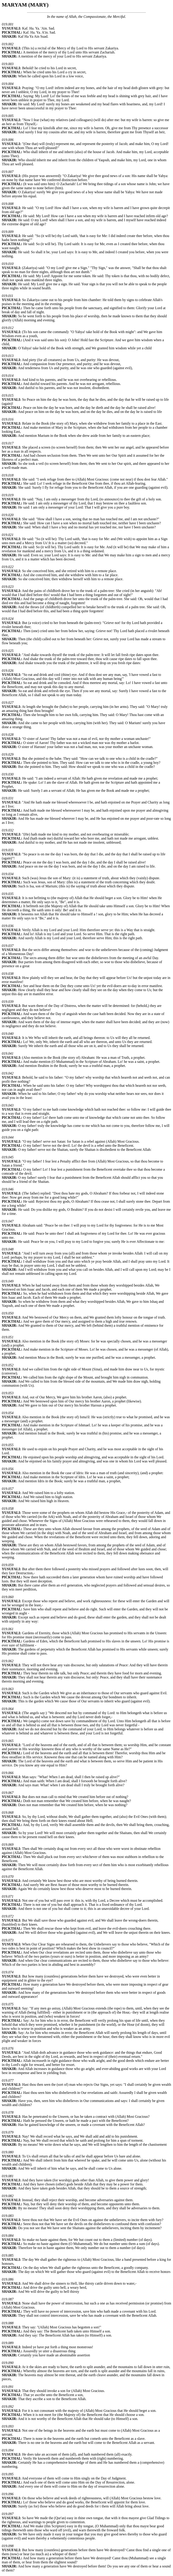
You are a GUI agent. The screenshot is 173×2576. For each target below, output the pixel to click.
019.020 (8, 515)
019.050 (8, 1313)
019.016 (8, 419)
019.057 (8, 1489)
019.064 (8, 1709)
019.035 (8, 894)
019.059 (8, 1565)
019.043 (8, 1105)
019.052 (8, 1365)
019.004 (8, 84)
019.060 (8, 1597)
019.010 (8, 264)
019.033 (8, 850)
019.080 (8, 2152)
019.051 (8, 1337)
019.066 (8, 1773)
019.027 (8, 702)
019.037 (8, 946)
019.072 (8, 1916)
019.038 (8, 974)
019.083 (8, 2216)
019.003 (8, 64)
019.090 (8, 2363)
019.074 (8, 1972)
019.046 (8, 1189)
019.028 (8, 735)
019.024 (8, 619)
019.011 (7, 296)
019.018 (8, 475)
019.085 (8, 2255)
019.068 (8, 1812)
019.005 (8, 116)
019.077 (8, 2080)
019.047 (8, 1221)
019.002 (8, 44)
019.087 (8, 2299)
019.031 (8, 798)
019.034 (8, 874)
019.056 (8, 1469)
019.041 (8, 1053)
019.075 (8, 2004)
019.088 (8, 2323)
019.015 (8, 395)
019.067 (8, 1793)
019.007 (8, 172)
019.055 (8, 1445)
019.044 (8, 1137)
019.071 (8, 1896)
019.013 (8, 356)
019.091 (8, 2387)
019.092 (8, 2406)
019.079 (8, 2132)
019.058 (8, 1508)
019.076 (8, 2048)
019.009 (8, 232)
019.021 (8, 535)
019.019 (8, 495)
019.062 (8, 1661)
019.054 (8, 1413)
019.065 (8, 1741)
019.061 (8, 1629)
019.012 (8, 328)
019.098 (8, 2546)
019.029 (8, 754)
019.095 (8, 2474)
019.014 (8, 376)
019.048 (8, 1249)
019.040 (8, 1034)
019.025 (8, 651)
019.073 (8, 1940)
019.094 (8, 2450)
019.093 (8, 2426)
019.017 (8, 443)
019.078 (8, 2112)
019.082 (8, 2196)
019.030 (8, 774)
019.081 (8, 2176)
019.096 (8, 2494)
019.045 (8, 1157)
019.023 (8, 587)
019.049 (8, 1281)
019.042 (8, 1073)
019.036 (8, 926)
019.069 (8, 1844)
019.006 (8, 140)
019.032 (8, 830)
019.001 (8, 24)
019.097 (8, 2514)
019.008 (8, 204)
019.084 (8, 2236)
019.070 (8, 1876)
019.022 (8, 567)
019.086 (8, 2279)
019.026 (8, 670)
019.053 (8, 1393)
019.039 (8, 1002)
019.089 (8, 2343)
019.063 (8, 1689)
